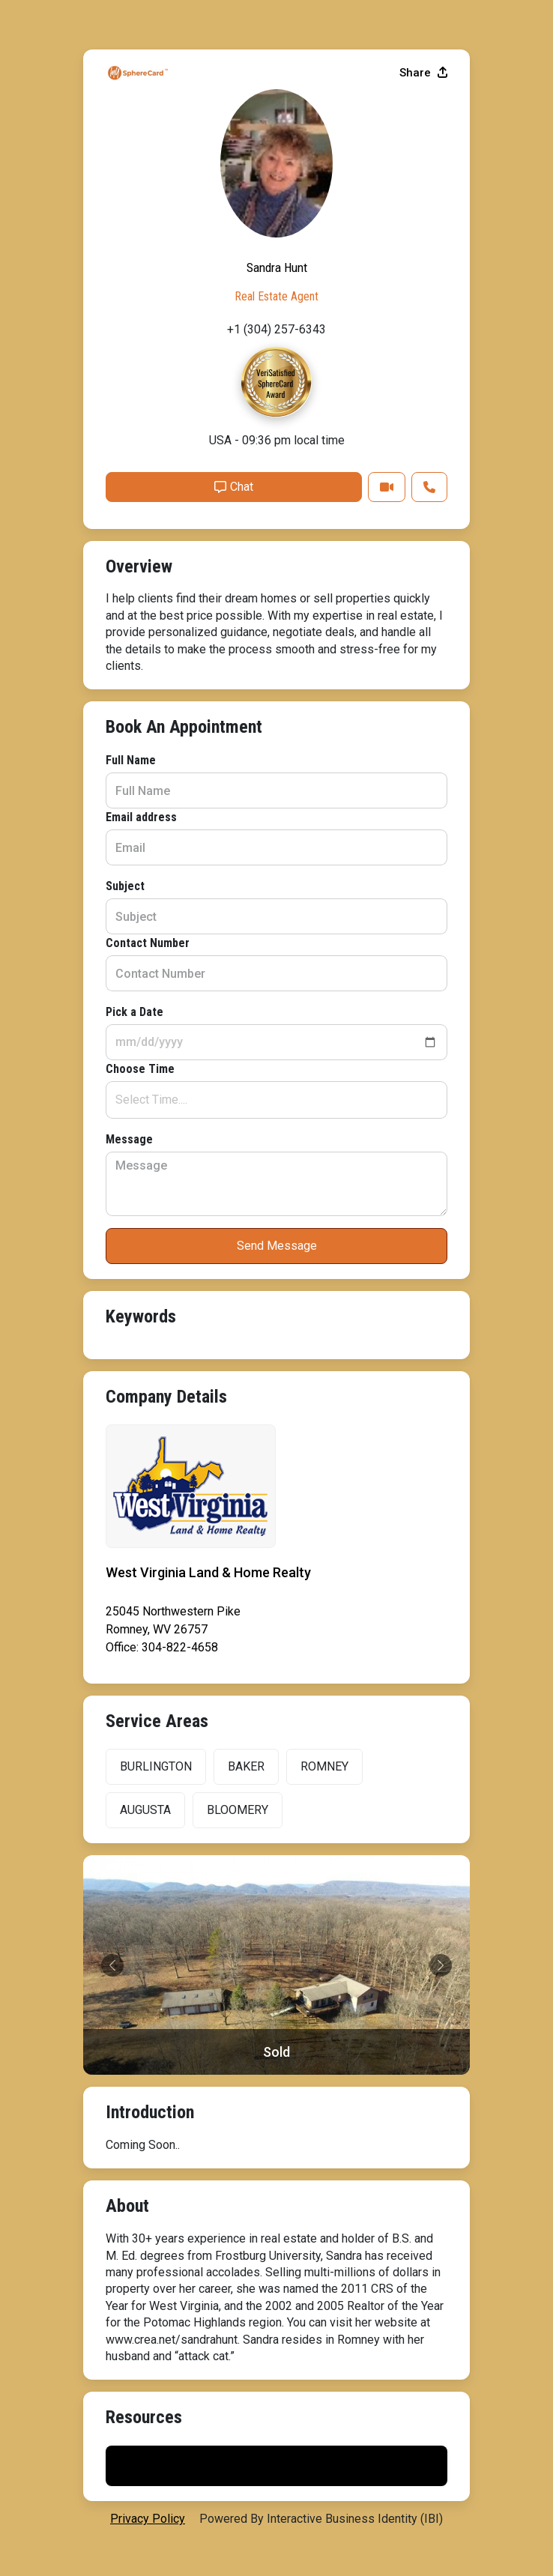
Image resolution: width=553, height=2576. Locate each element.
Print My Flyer (276, 2465)
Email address (141, 817)
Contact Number (148, 943)
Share (423, 72)
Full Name (131, 760)
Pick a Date (134, 1012)
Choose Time (140, 1069)
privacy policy (147, 2519)
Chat (233, 487)
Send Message (277, 1246)
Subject (125, 886)
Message (129, 1139)
